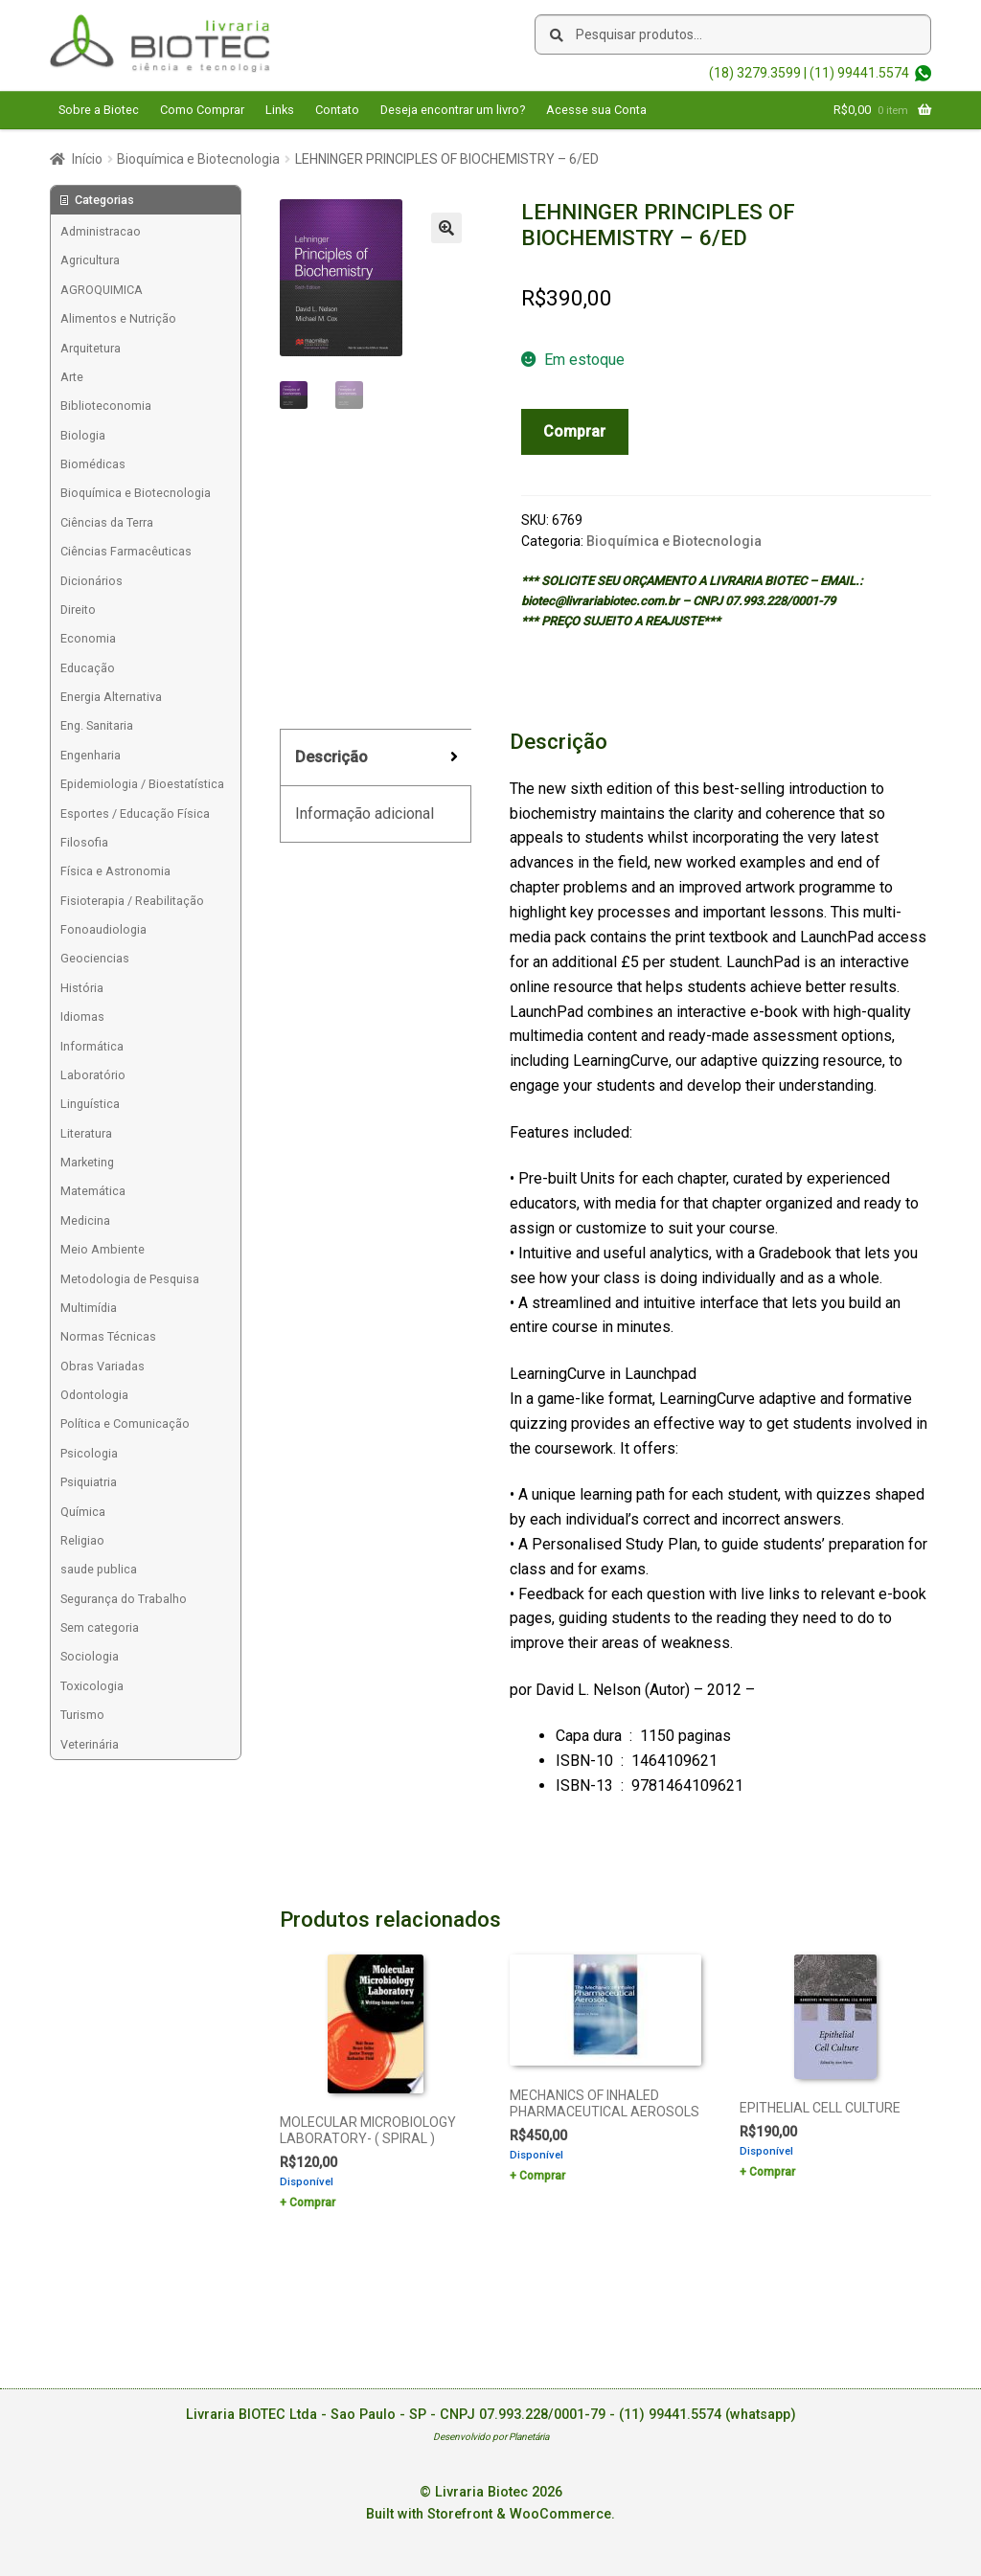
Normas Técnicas (108, 1336)
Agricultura (90, 260)
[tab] (375, 758)
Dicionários (91, 581)
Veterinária (89, 1744)
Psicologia (89, 1453)
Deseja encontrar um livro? (452, 109)
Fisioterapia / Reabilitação (132, 900)
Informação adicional (364, 813)
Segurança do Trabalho (123, 1599)
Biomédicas (92, 464)
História (81, 988)
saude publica (98, 1569)
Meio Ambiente (102, 1249)
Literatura (86, 1133)
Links (279, 109)
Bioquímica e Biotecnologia (198, 159)
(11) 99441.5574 (859, 72)
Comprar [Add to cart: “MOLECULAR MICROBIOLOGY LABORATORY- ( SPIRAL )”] (312, 2202)
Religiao (82, 1540)
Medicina (85, 1220)
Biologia (82, 435)
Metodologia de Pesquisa (129, 1279)
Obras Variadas (102, 1366)
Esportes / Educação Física (135, 813)
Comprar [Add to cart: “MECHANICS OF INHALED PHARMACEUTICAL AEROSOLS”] (542, 2175)
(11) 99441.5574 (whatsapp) (707, 2415)
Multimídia (88, 1307)
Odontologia (94, 1395)
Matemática (92, 1191)
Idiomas (82, 1016)
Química (82, 1511)
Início (87, 159)
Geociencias (94, 958)
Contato (337, 109)
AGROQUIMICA (101, 289)
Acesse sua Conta (596, 109)
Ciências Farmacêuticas (126, 551)
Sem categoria (99, 1627)
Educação (87, 668)
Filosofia (84, 842)
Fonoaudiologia (103, 929)
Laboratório (92, 1075)
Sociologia (89, 1656)
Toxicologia (92, 1686)
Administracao (100, 231)
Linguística (90, 1103)
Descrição (331, 757)
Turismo (82, 1714)
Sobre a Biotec (98, 109)
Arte (71, 377)
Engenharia (90, 755)
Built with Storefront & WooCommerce (488, 2514)
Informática (92, 1046)
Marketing (87, 1162)
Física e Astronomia (115, 871)
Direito (78, 609)
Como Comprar (202, 109)
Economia (88, 638)
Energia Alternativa (111, 696)
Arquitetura (90, 348)
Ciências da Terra (106, 522)
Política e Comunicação (125, 1423)
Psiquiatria (88, 1482)
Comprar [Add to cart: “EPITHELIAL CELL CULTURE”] (772, 2172)
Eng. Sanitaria (96, 725)
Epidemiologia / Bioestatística (142, 784)
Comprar (574, 431)
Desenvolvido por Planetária (491, 2436)
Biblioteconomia (105, 405)
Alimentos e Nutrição (118, 318)
